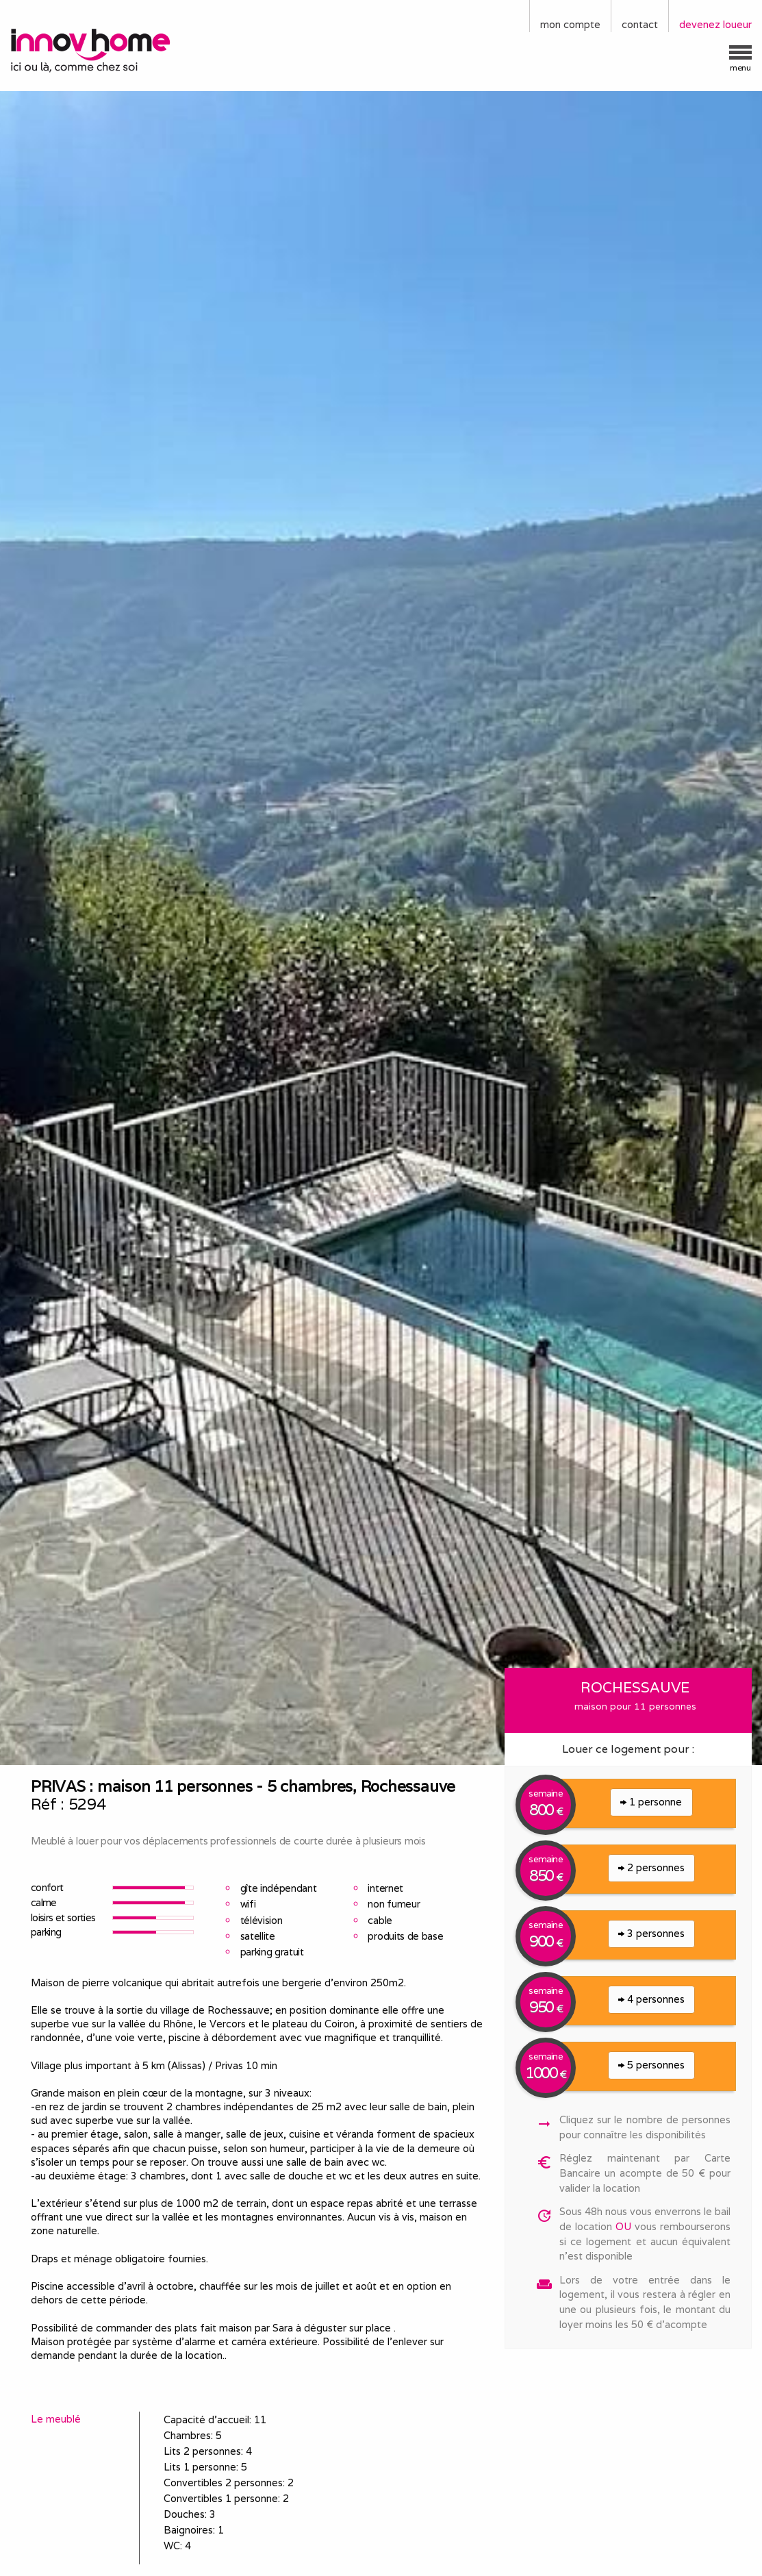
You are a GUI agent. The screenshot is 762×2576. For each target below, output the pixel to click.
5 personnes (651, 2064)
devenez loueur (715, 24)
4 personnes (651, 1998)
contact (640, 24)
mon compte (570, 24)
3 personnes (651, 1933)
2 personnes (651, 1867)
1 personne (651, 1801)
